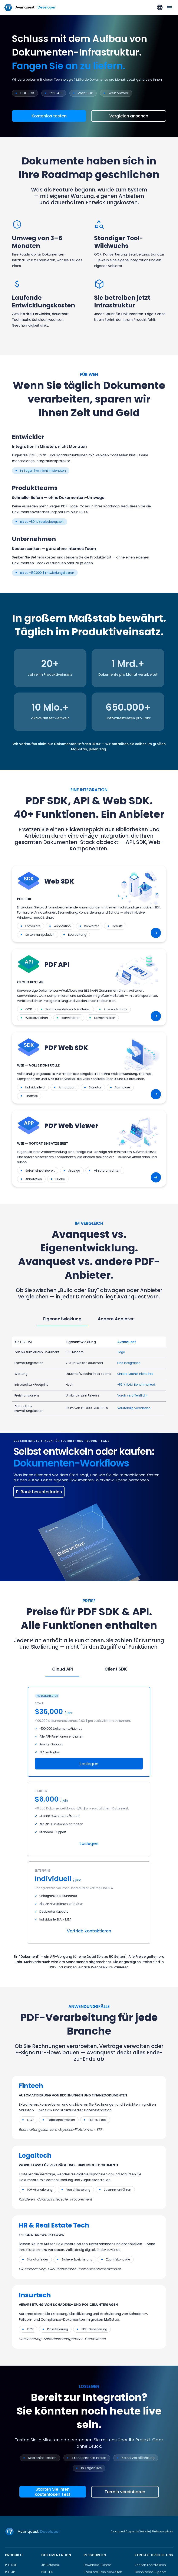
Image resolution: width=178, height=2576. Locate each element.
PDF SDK (11, 2565)
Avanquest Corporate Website (130, 2531)
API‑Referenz (50, 2565)
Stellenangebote (162, 2531)
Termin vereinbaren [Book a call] (125, 2492)
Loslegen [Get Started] (89, 1843)
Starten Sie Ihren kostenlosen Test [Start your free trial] (52, 2491)
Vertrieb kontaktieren (150, 2565)
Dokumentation (56, 2555)
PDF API (10, 2572)
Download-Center (97, 2565)
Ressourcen (95, 2555)
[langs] (159, 7)
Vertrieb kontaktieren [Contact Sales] (89, 1931)
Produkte (14, 2555)
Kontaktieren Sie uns (154, 2555)
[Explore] (156, 933)
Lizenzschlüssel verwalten (103, 2572)
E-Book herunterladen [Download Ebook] (39, 1492)
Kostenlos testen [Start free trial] (49, 116)
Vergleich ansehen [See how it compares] (128, 116)
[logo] (35, 7)
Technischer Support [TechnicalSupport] (150, 2572)
